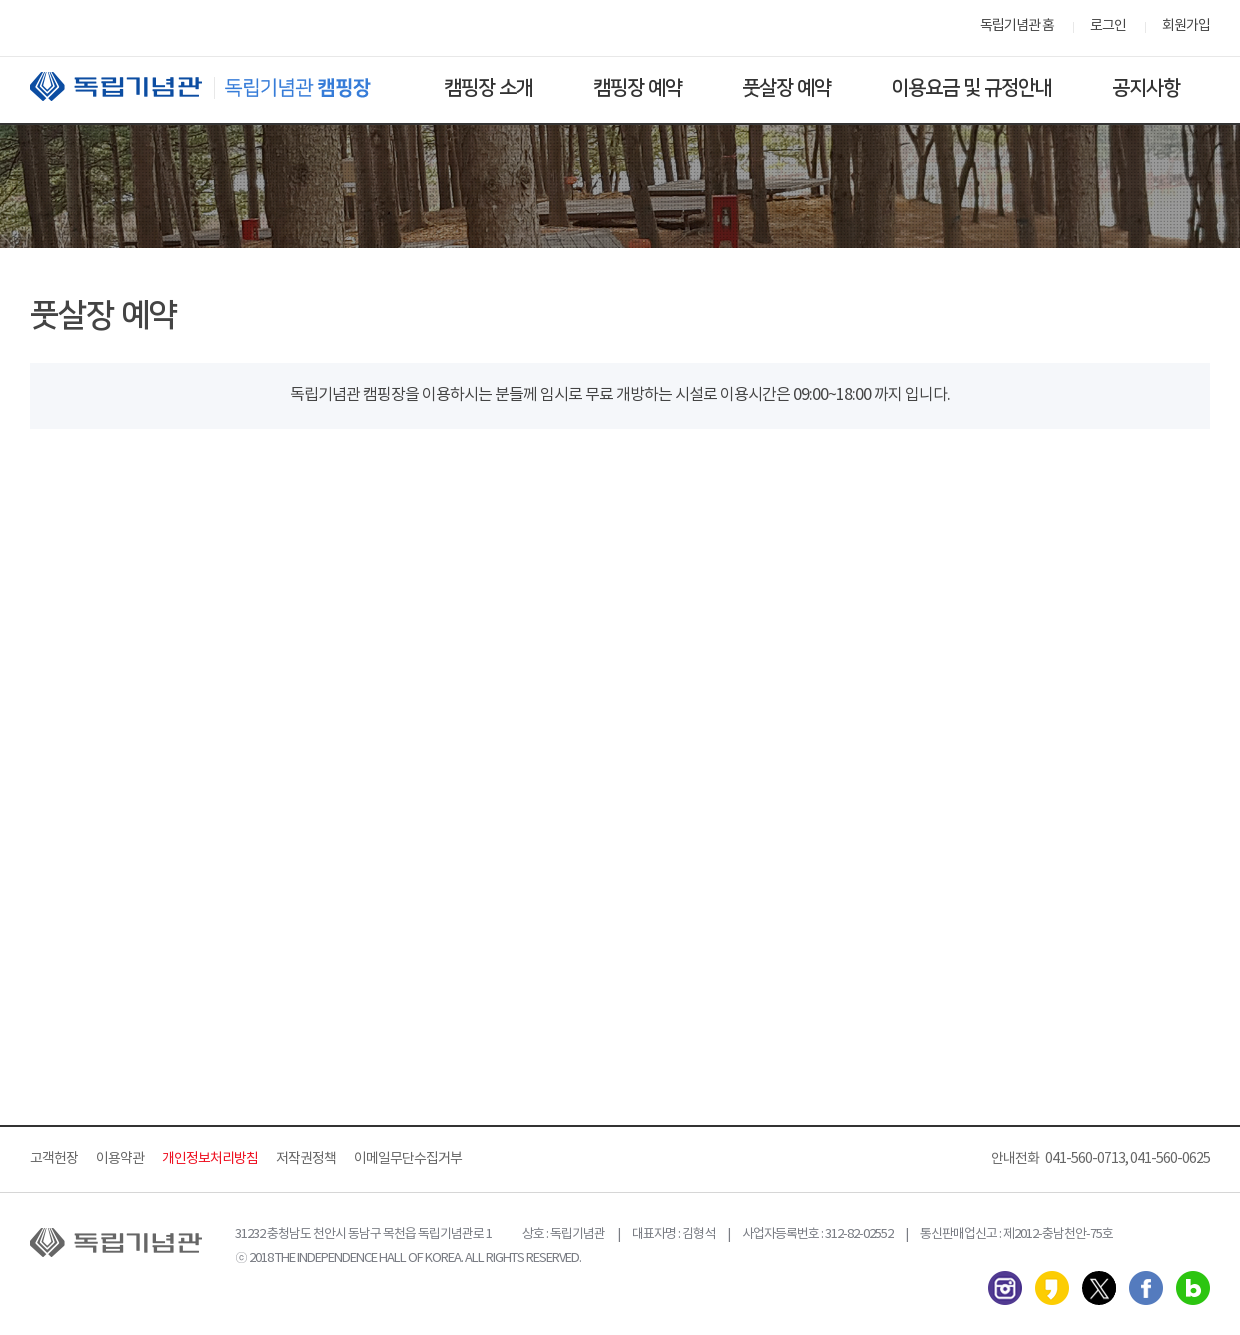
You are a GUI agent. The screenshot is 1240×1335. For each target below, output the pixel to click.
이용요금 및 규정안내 (971, 88)
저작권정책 (306, 1159)
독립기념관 (219, 86)
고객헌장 (54, 1159)
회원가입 (1186, 26)
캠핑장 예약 (637, 88)
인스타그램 (1005, 1288)
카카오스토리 (1052, 1288)
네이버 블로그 (1193, 1288)
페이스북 (1146, 1288)
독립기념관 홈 (1017, 26)
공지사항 (1146, 88)
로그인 (1108, 26)
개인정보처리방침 (210, 1159)
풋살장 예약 (786, 88)
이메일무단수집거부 (408, 1159)
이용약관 (120, 1159)
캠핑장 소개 (488, 88)
